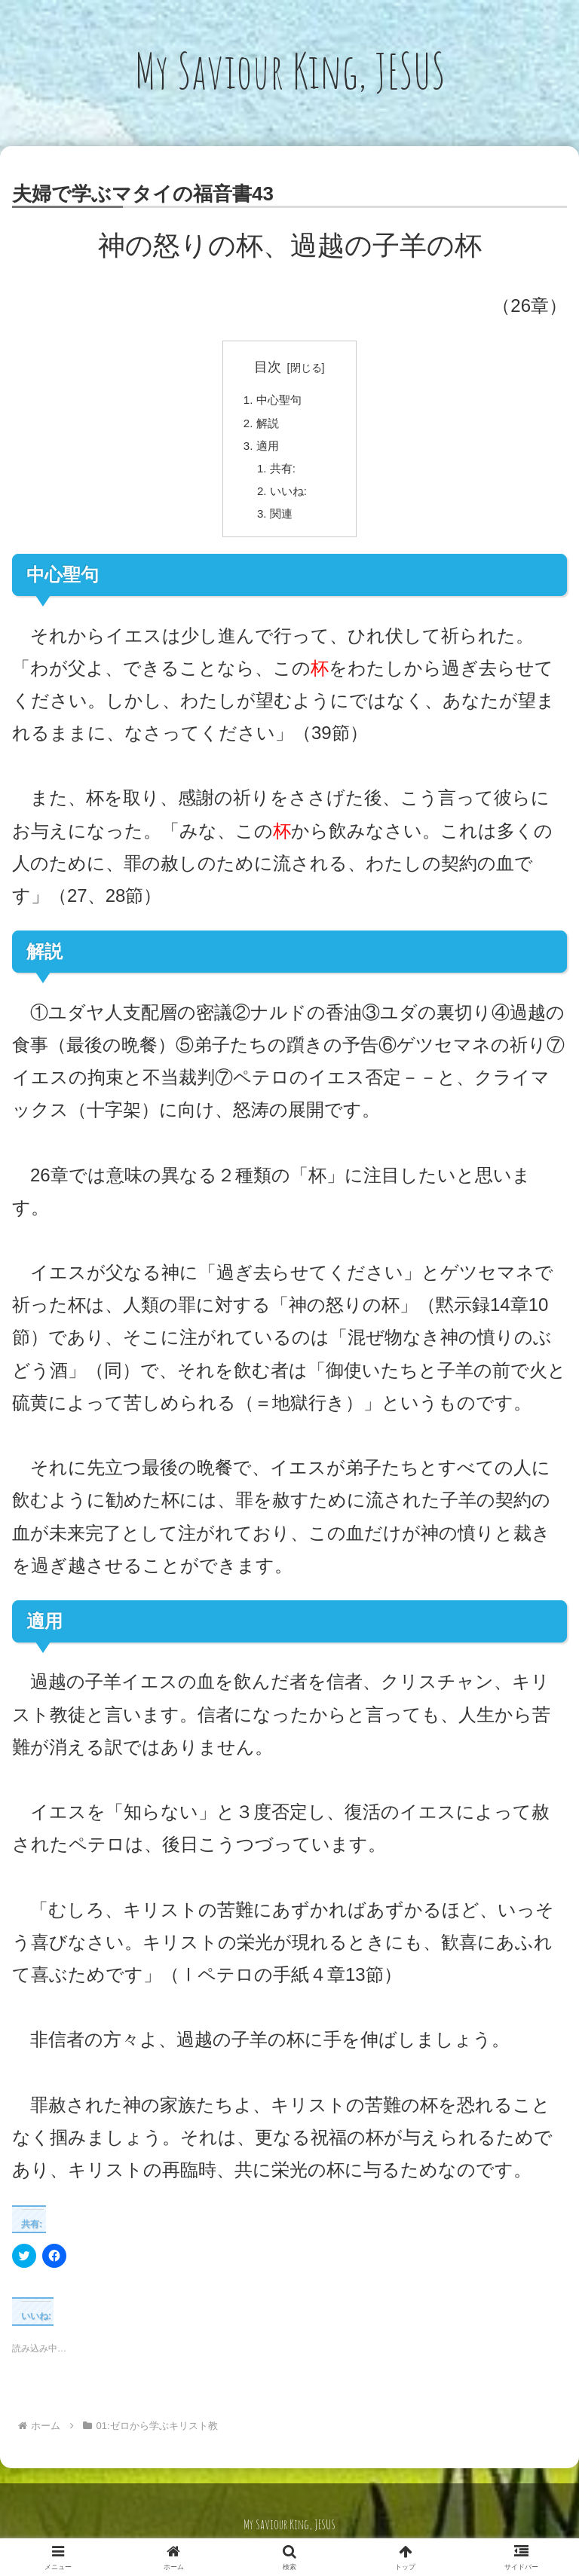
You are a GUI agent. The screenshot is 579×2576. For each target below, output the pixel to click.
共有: (285, 474)
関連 (283, 523)
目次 (267, 366)
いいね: (291, 499)
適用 (269, 450)
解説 (269, 425)
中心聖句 (281, 401)
